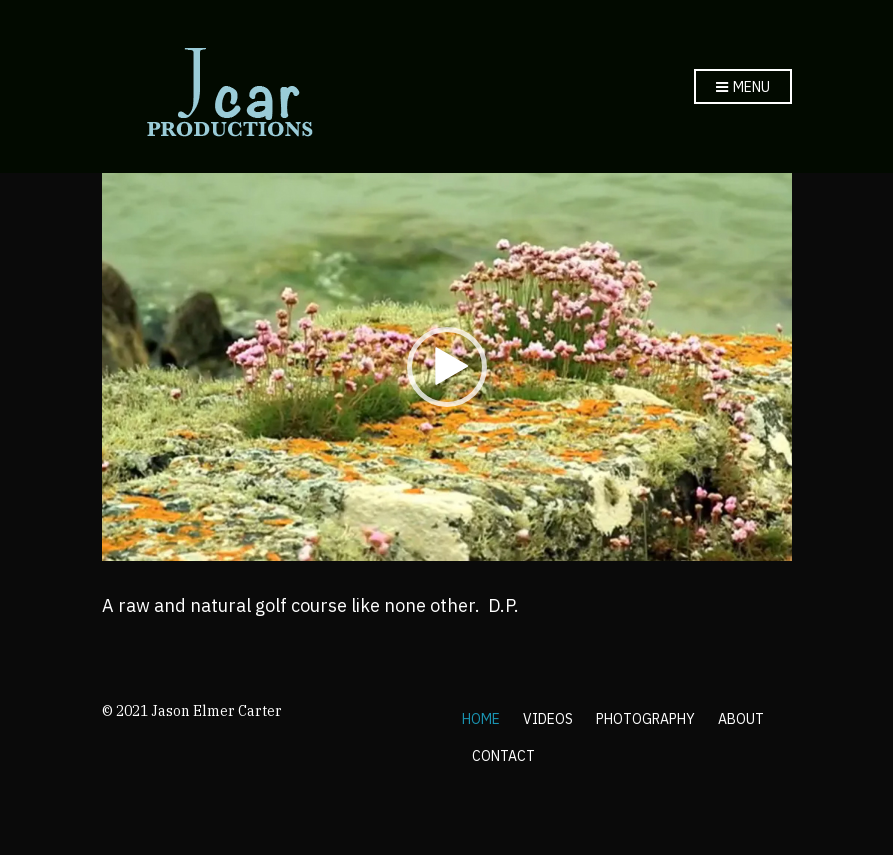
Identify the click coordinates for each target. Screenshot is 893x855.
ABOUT (741, 719)
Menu (743, 88)
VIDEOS (548, 719)
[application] (447, 367)
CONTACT (503, 756)
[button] (447, 367)
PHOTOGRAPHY (645, 719)
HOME (481, 719)
